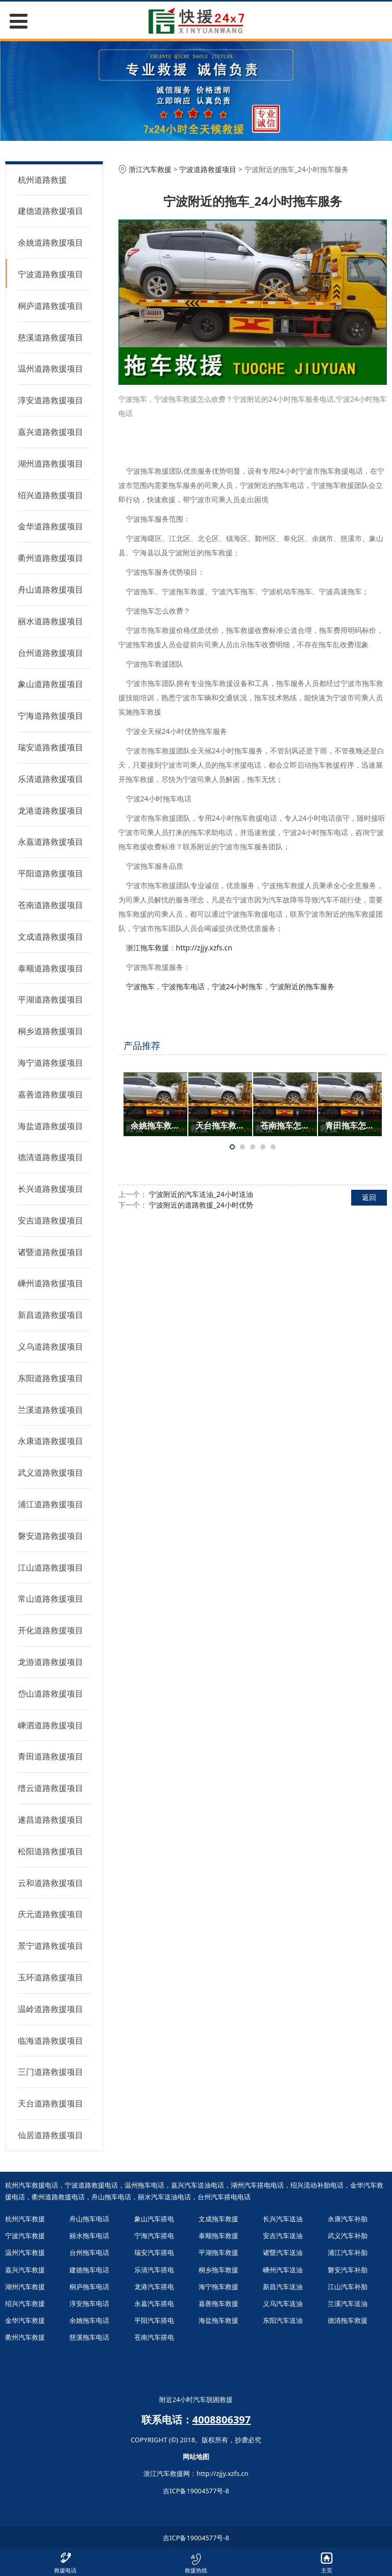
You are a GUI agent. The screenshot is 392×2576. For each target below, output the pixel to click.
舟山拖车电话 (111, 2196)
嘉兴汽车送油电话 (197, 2185)
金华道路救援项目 (50, 526)
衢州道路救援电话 (58, 2196)
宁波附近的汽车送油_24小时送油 (201, 1194)
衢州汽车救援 (25, 2337)
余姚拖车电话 (89, 2320)
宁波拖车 (140, 986)
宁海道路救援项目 (50, 715)
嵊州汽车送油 (283, 2269)
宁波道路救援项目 (50, 274)
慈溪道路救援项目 (50, 337)
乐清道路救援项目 (50, 778)
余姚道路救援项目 (50, 242)
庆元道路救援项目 (50, 1914)
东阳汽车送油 (283, 2320)
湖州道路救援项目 (50, 463)
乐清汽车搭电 (154, 2269)
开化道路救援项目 (50, 1630)
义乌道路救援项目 (50, 1346)
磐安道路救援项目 (50, 1535)
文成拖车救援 (218, 2218)
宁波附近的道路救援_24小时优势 (201, 1205)
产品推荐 (142, 1045)
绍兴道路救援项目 (50, 495)
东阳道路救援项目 (50, 1378)
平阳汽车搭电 (154, 2320)
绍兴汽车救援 (25, 2303)
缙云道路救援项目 (50, 1788)
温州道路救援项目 (50, 368)
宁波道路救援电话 (91, 2185)
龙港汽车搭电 (154, 2286)
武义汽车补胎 (348, 2235)
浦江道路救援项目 (50, 1504)
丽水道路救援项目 (50, 621)
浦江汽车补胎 (348, 2252)
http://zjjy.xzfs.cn (204, 947)
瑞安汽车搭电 (154, 2252)
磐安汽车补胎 (348, 2269)
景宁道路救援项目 (50, 1945)
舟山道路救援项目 (50, 589)
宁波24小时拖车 (237, 986)
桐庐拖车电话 (89, 2286)
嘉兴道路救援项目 (50, 431)
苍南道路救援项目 (50, 905)
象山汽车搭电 (154, 2218)
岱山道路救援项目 (50, 1693)
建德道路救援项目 (50, 210)
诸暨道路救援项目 (50, 1252)
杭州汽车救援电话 (31, 2185)
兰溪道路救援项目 (50, 1409)
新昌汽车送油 (283, 2286)
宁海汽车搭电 (154, 2235)
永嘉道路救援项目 (50, 841)
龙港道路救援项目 (50, 810)
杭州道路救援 (42, 179)
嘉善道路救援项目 (50, 1094)
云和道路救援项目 (50, 1882)
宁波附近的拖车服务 (302, 986)
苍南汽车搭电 (154, 2337)
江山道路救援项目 (50, 1567)
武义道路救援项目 (50, 1472)
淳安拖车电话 (89, 2303)
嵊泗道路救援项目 (50, 1725)
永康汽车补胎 (348, 2218)
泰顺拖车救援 (218, 2235)
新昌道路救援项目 (50, 1314)
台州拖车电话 (89, 2252)
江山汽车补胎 (348, 2286)
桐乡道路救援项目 (50, 1031)
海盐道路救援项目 (50, 1126)
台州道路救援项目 (50, 652)
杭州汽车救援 (25, 2218)
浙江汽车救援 (150, 169)
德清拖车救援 (348, 2320)
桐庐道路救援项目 (50, 305)
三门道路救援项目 (50, 2071)
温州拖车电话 (144, 2185)
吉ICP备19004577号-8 (196, 2490)
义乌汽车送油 (283, 2303)
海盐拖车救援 (218, 2320)
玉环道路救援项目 (50, 1977)
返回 (369, 1197)
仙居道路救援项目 (50, 2135)
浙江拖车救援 (147, 947)
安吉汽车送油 (283, 2235)
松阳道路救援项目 (50, 1851)
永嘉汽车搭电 (154, 2303)
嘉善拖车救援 (218, 2303)
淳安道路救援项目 (50, 400)
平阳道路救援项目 (50, 873)
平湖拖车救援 (218, 2252)
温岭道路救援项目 (50, 2009)
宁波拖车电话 (183, 986)
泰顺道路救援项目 (50, 968)
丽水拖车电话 (89, 2235)
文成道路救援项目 (50, 936)
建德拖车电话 (89, 2269)
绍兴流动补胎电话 (317, 2185)
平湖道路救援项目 (50, 999)
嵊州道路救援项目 (50, 1283)
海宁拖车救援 (218, 2286)
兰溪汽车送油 (348, 2303)
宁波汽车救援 (25, 2235)
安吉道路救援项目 (50, 1220)
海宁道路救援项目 (50, 1062)
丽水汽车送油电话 (164, 2196)
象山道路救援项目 (50, 684)
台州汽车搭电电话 (224, 2196)
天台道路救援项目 (50, 2103)
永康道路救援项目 (50, 1440)
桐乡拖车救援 (218, 2269)
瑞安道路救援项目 (50, 747)
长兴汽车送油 (283, 2218)
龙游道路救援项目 (50, 1661)
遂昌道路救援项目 (50, 1819)
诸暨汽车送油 (283, 2252)
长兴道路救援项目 (50, 1188)
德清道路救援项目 (50, 1157)
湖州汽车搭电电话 (257, 2185)
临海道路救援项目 (50, 2040)
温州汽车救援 (25, 2252)
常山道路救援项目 (50, 1598)
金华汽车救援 (25, 2320)
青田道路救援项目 (50, 1756)
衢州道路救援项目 (50, 557)
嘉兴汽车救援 (25, 2269)
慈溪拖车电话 (89, 2337)
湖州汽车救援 (25, 2286)
